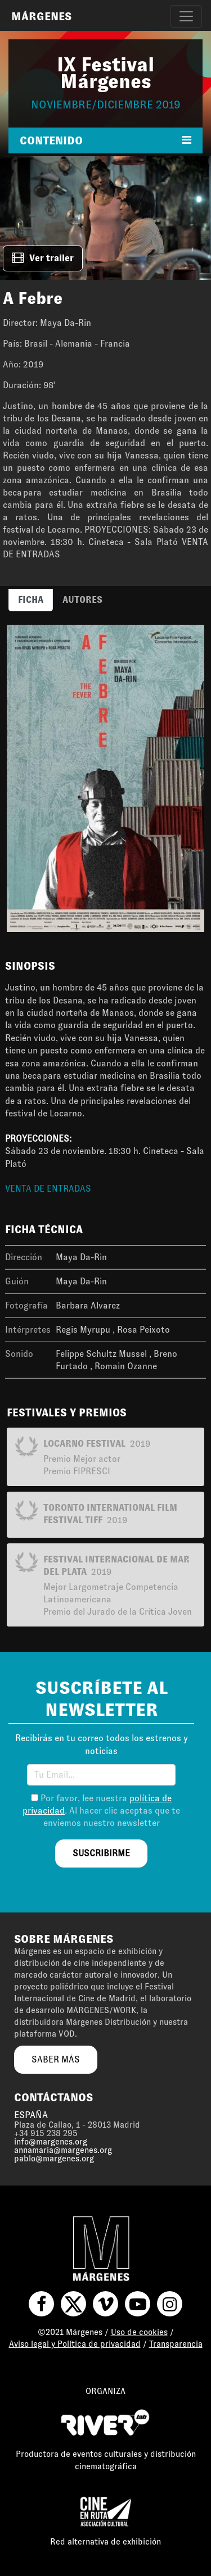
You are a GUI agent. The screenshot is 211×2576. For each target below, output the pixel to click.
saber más (56, 2059)
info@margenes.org (50, 2141)
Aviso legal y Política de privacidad (75, 2343)
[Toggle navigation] (186, 16)
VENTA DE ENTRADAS (48, 1188)
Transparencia (176, 2343)
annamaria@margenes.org (63, 2150)
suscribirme (101, 1853)
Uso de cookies (139, 2332)
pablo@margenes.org (54, 2158)
